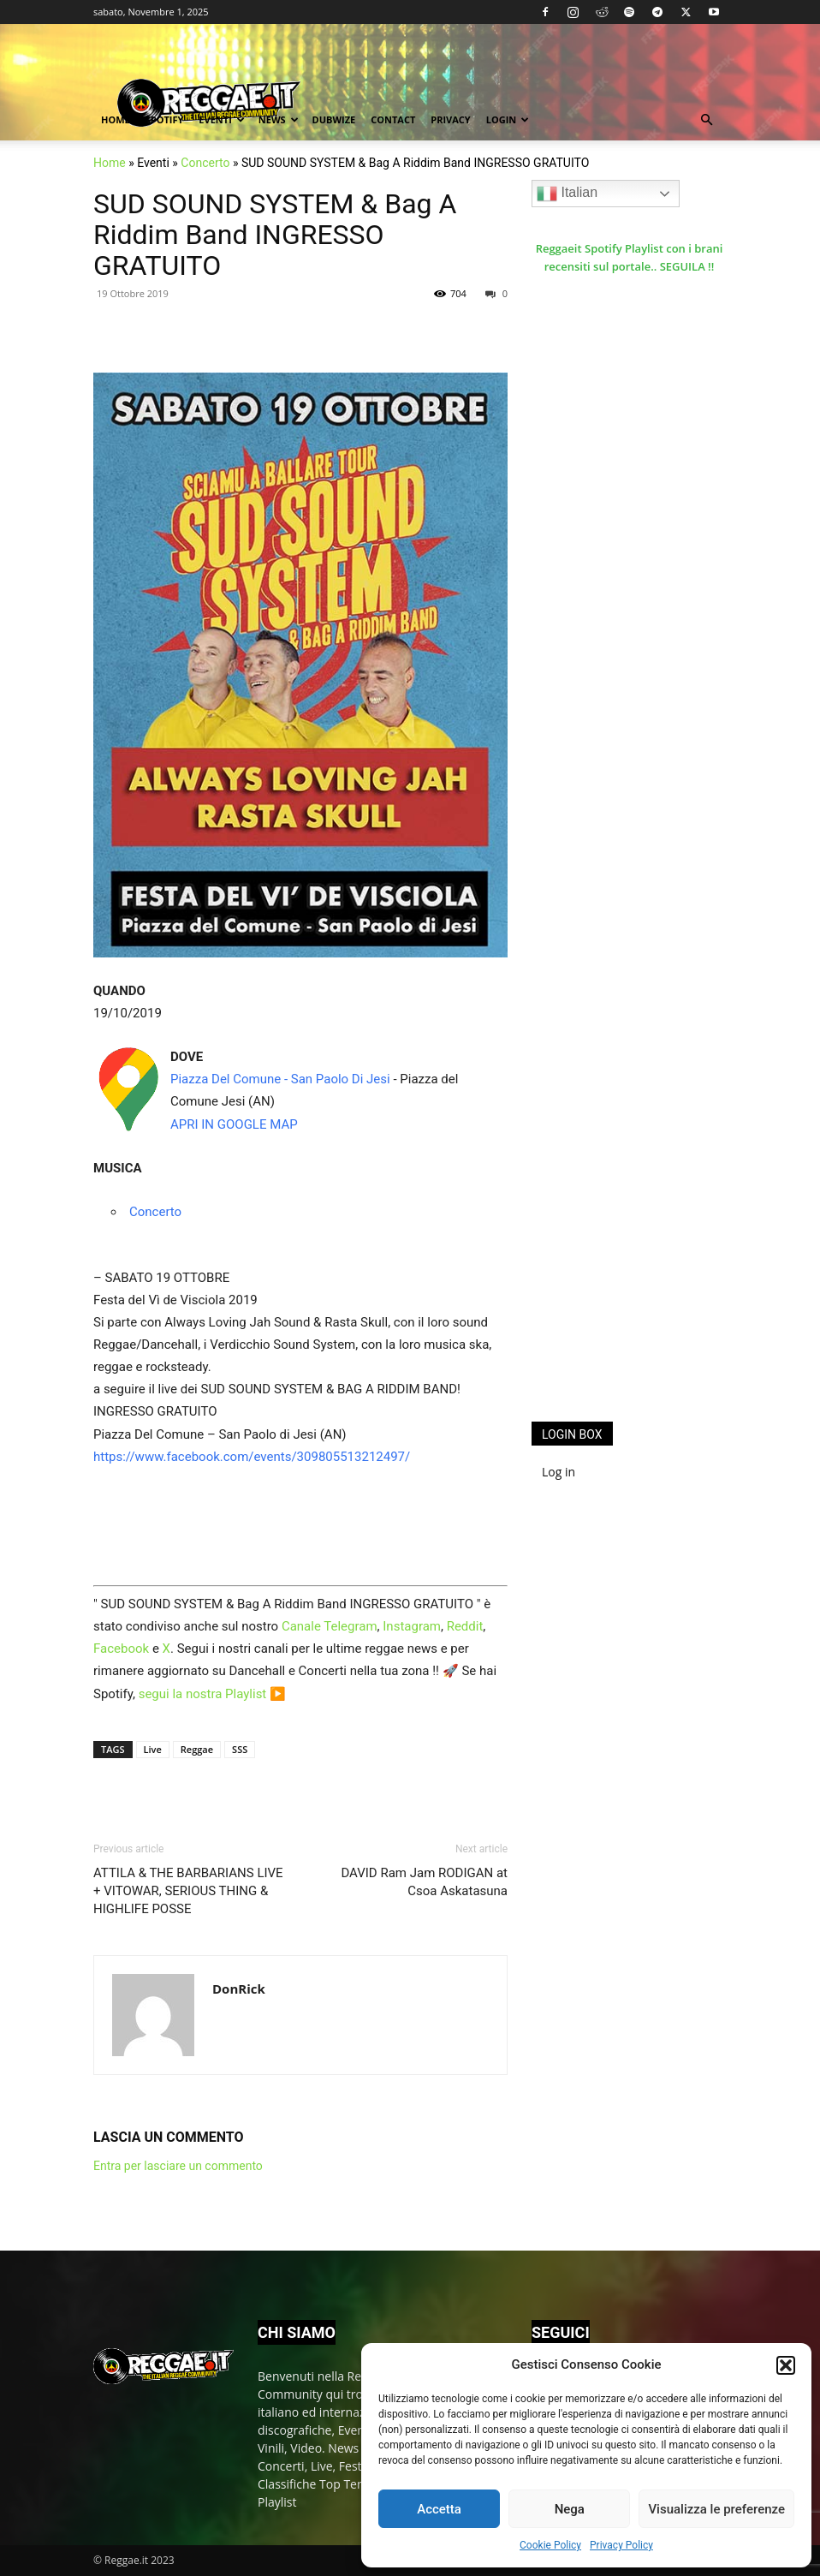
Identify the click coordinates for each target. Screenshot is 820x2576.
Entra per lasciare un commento (178, 2166)
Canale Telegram (329, 1626)
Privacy (450, 119)
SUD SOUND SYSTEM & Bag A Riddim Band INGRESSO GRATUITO (274, 235)
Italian (567, 193)
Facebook (121, 1648)
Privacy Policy (621, 2545)
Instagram (412, 1626)
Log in (558, 1472)
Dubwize (334, 119)
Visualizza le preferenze (716, 2509)
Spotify (165, 119)
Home (115, 119)
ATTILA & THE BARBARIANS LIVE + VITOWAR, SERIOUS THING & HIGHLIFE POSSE (188, 1891)
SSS (239, 1749)
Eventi (221, 119)
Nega (570, 2509)
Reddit (465, 1626)
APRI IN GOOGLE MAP (234, 1124)
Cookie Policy (550, 2545)
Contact (393, 119)
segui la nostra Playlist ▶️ (212, 1694)
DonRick (238, 1988)
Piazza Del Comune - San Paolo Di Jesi (280, 1079)
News (278, 119)
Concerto (205, 163)
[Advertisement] (660, 1128)
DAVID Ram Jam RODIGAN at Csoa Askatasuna (424, 1882)
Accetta (439, 2509)
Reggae (197, 1749)
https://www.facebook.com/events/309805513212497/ (251, 1456)
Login (508, 119)
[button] (785, 2365)
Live (153, 1749)
